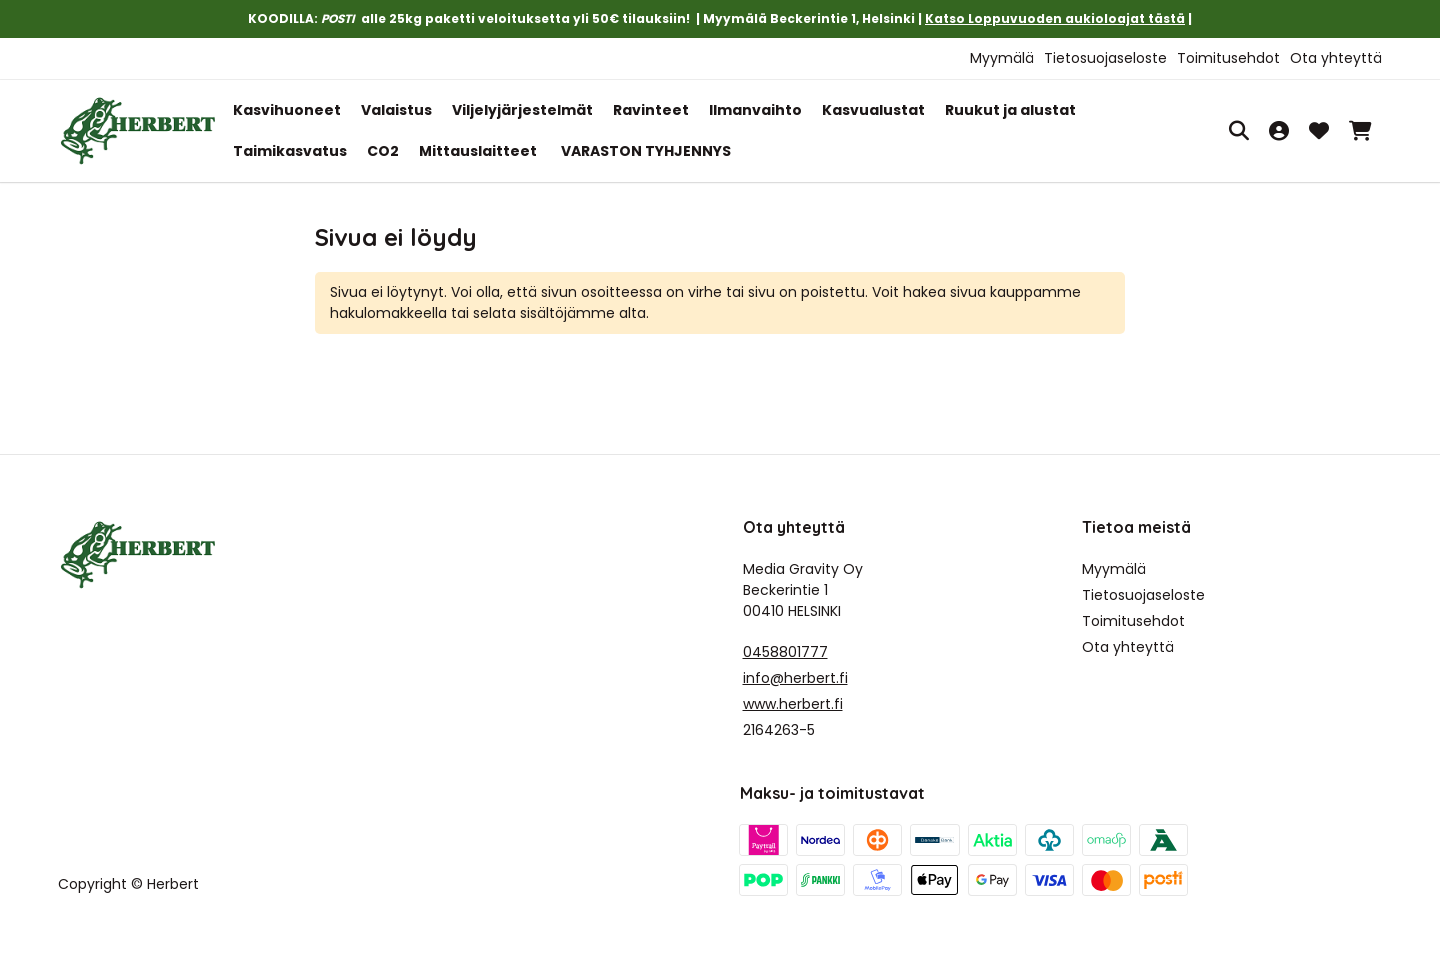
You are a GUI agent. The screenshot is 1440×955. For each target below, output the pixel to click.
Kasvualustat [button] (873, 110)
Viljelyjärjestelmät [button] (522, 110)
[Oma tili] (1279, 131)
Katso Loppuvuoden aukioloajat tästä (1055, 18)
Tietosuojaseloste (1105, 58)
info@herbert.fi (795, 678)
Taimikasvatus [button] (290, 151)
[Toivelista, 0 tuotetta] (1319, 131)
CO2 (383, 151)
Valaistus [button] (396, 110)
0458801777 (785, 652)
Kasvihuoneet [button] (287, 110)
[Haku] (1239, 131)
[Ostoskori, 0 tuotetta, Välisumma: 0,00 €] (1360, 131)
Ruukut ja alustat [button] (1010, 110)
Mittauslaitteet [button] (478, 151)
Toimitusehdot (1228, 58)
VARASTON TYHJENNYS (646, 151)
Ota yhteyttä (1336, 58)
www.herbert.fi (793, 704)
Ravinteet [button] (651, 110)
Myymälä (1002, 58)
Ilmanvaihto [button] (755, 110)
